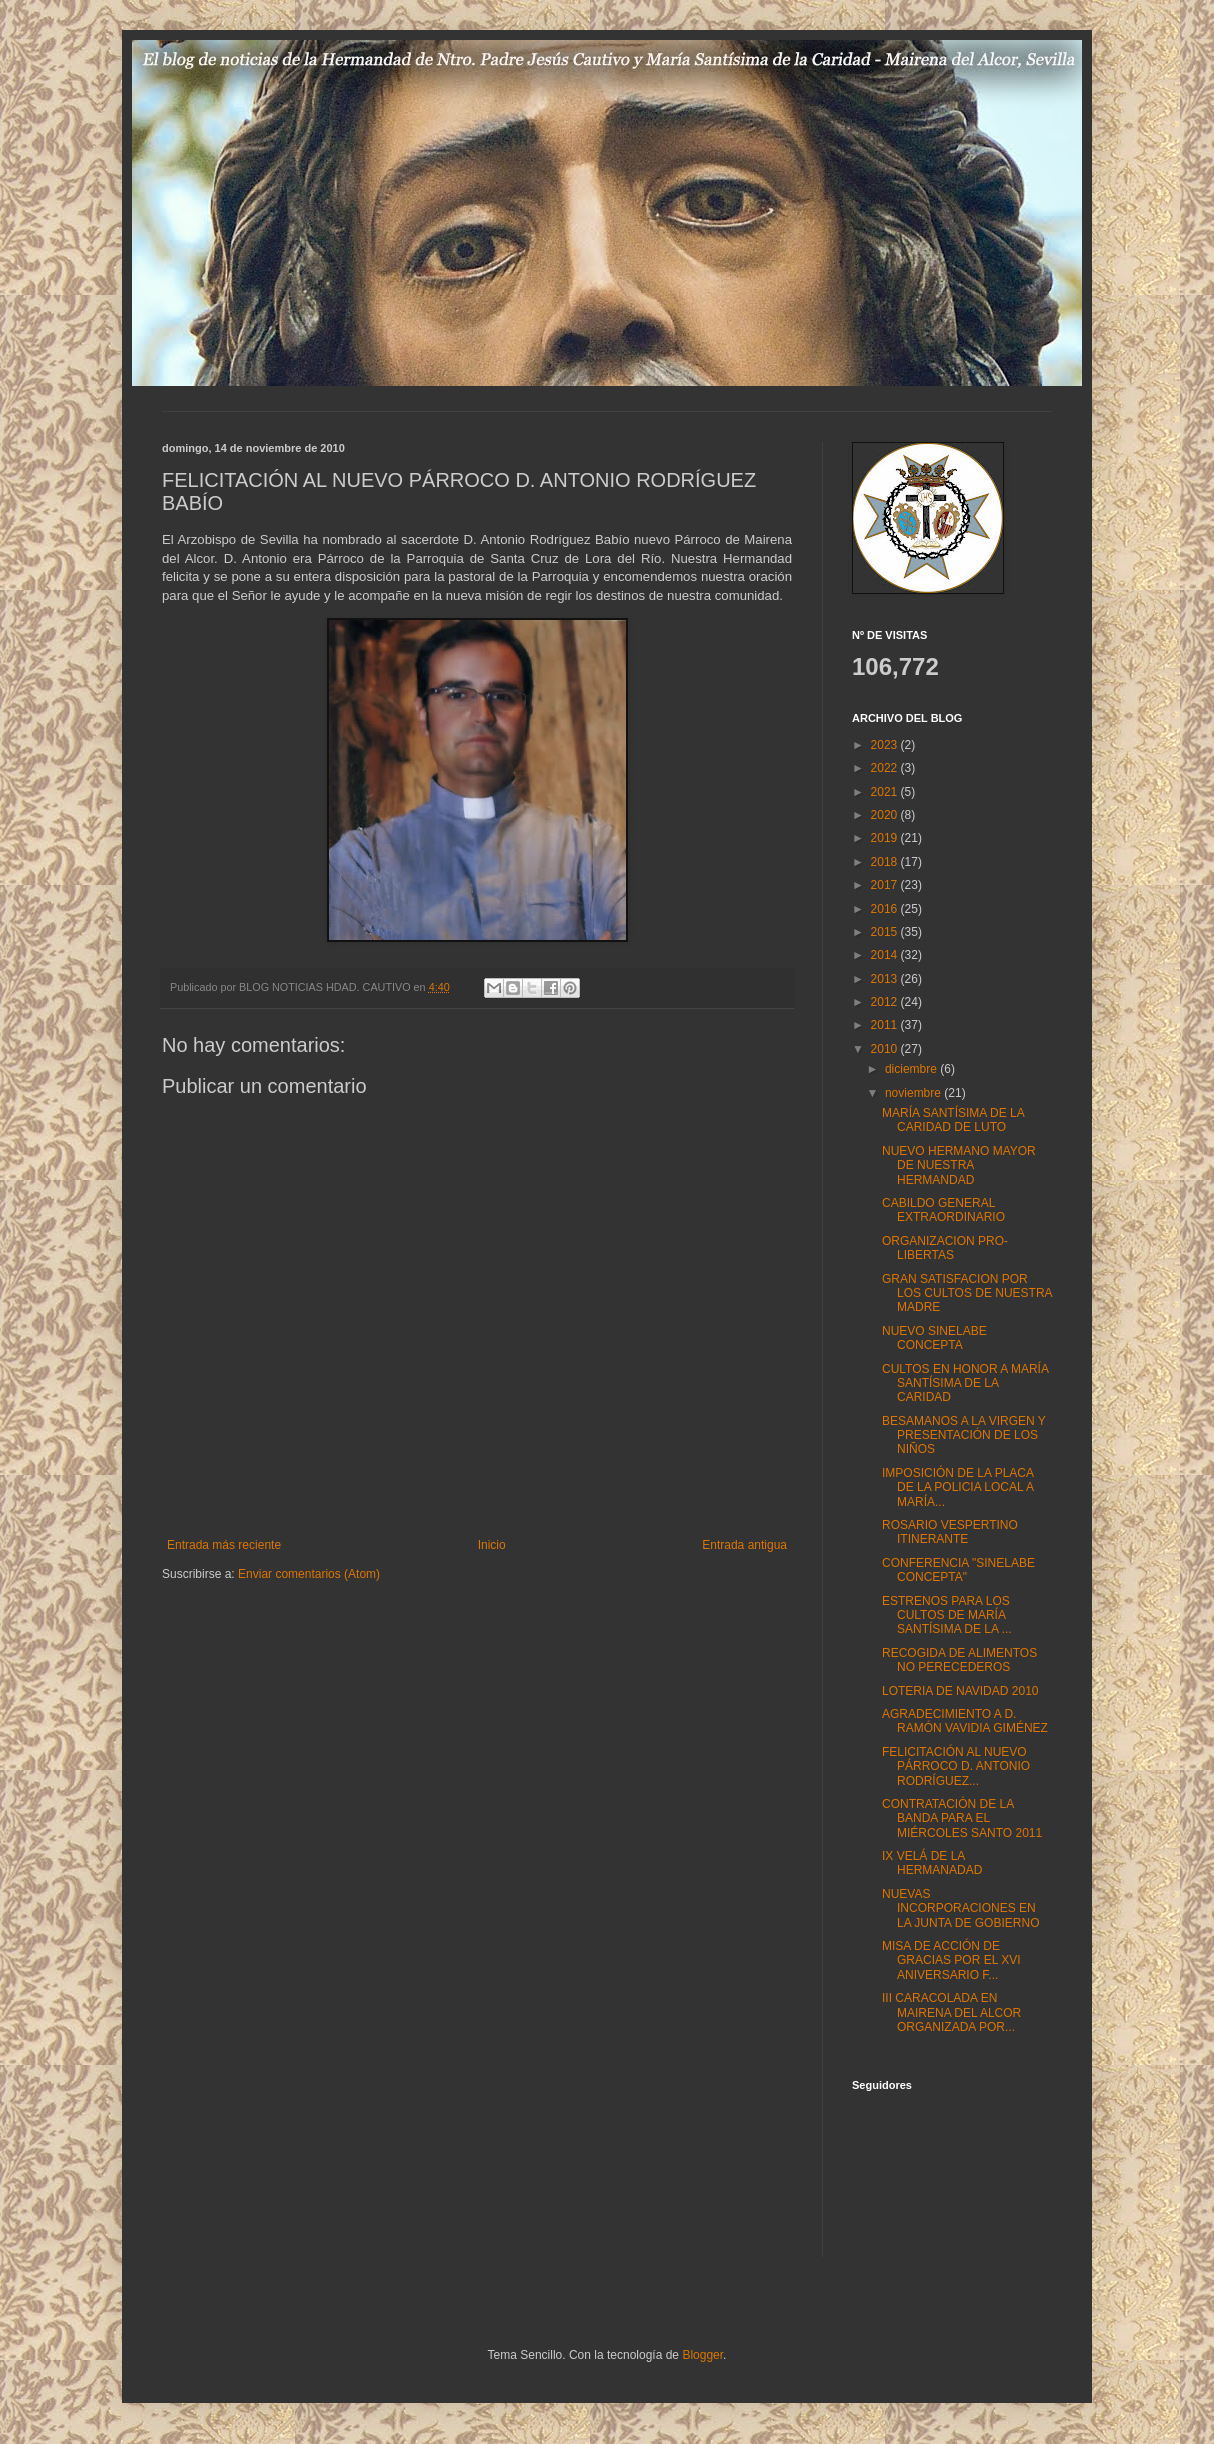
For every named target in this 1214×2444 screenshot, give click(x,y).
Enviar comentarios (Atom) (309, 1574)
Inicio (492, 1545)
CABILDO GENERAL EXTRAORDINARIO (943, 1210)
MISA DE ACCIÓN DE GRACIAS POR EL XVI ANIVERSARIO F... (951, 1960)
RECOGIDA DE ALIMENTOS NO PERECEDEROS (959, 1660)
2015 (886, 932)
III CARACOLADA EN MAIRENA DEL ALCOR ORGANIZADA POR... (951, 2012)
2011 (886, 1025)
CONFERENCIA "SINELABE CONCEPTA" (958, 1570)
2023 (886, 745)
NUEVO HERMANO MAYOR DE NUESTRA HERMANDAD (959, 1165)
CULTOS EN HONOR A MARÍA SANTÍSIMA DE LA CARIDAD (965, 1383)
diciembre (912, 1069)
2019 (886, 838)
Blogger (702, 2355)
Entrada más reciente (224, 1545)
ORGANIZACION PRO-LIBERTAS (945, 1248)
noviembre (914, 1093)
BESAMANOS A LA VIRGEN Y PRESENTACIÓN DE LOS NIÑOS (964, 1435)
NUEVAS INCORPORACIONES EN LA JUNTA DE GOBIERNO (960, 1908)
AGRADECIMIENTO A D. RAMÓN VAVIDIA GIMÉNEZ (965, 1721)
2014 (886, 955)
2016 (886, 909)
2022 (886, 768)
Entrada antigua (744, 1545)
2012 (886, 1002)
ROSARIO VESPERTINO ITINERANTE (950, 1532)
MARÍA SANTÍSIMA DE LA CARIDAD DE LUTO (953, 1120)
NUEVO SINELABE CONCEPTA (934, 1338)
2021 (886, 792)
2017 (886, 885)
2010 (886, 1049)
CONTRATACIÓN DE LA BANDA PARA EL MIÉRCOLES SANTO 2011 (962, 1818)
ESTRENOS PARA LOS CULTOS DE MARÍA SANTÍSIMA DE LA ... (947, 1615)
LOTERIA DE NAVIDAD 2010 (960, 1691)
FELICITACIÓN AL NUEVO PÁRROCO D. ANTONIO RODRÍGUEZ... (956, 1766)
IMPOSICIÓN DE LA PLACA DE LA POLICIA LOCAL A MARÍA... (957, 1487)
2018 (886, 862)
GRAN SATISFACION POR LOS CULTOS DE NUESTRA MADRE (967, 1293)
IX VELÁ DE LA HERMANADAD (932, 1863)
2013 (886, 979)
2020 (886, 815)
